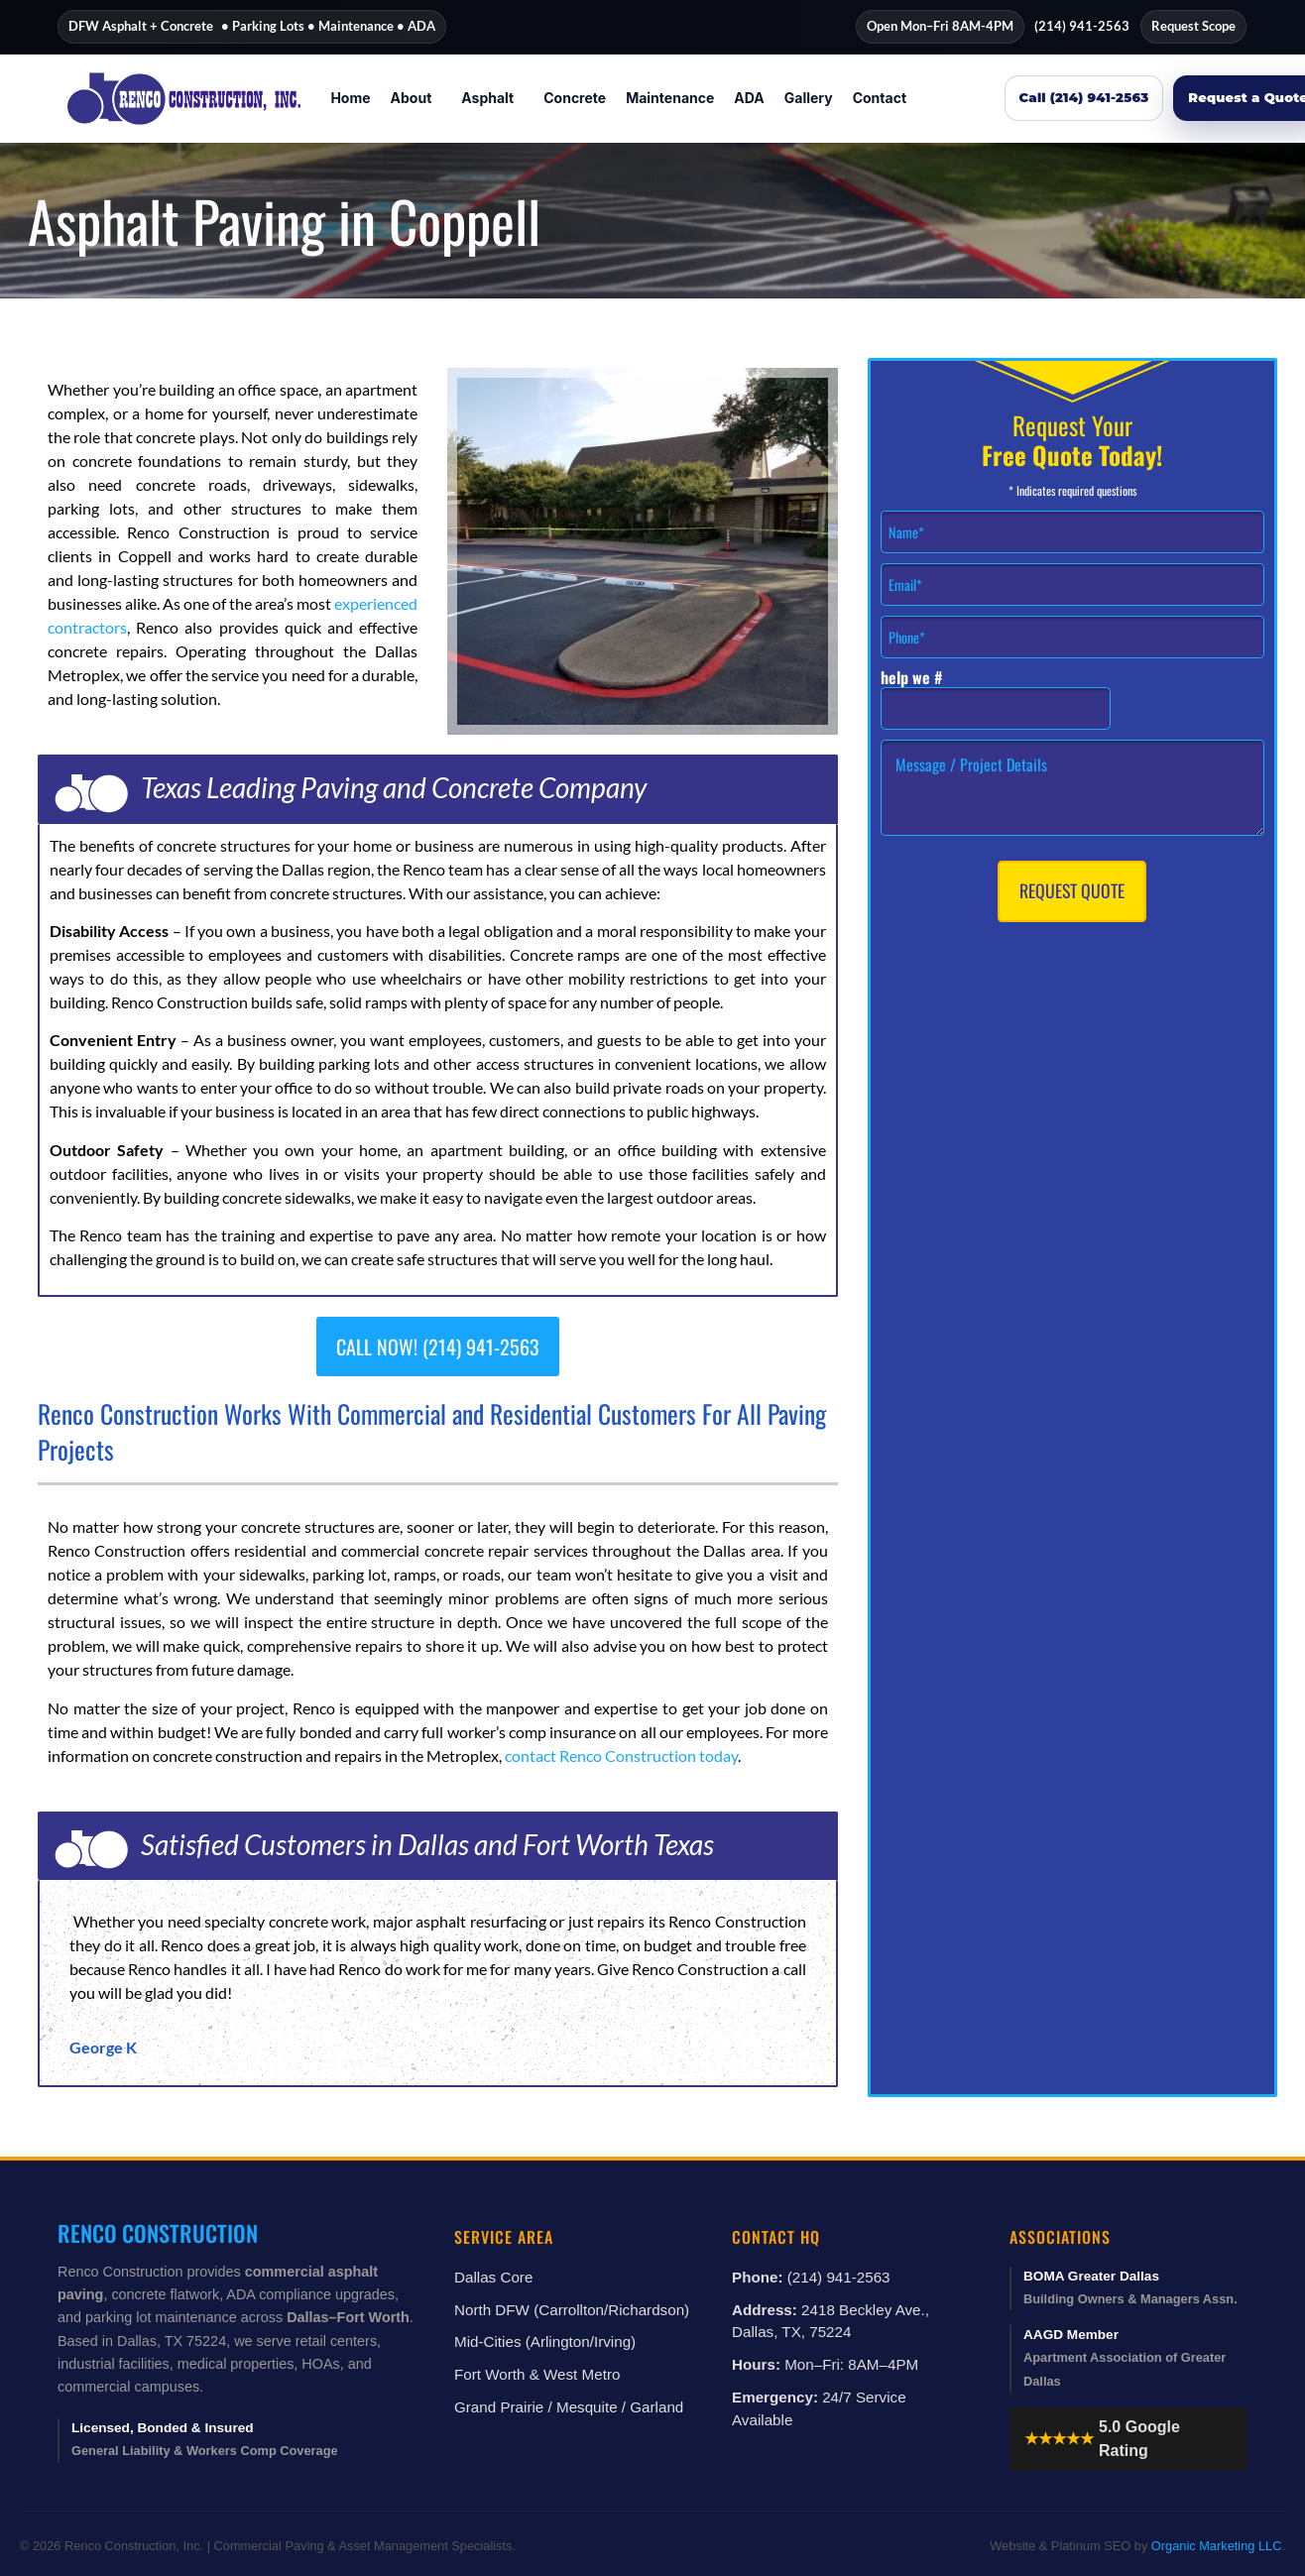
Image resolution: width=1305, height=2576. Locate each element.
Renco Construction (158, 2232)
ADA (749, 97)
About (411, 97)
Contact (879, 97)
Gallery (808, 97)
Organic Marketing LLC (1216, 2545)
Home (350, 97)
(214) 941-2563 (1081, 26)
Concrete (574, 97)
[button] (416, 98)
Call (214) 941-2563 (1084, 97)
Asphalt (487, 97)
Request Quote (1072, 890)
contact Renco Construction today (621, 1755)
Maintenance (670, 97)
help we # (912, 677)
